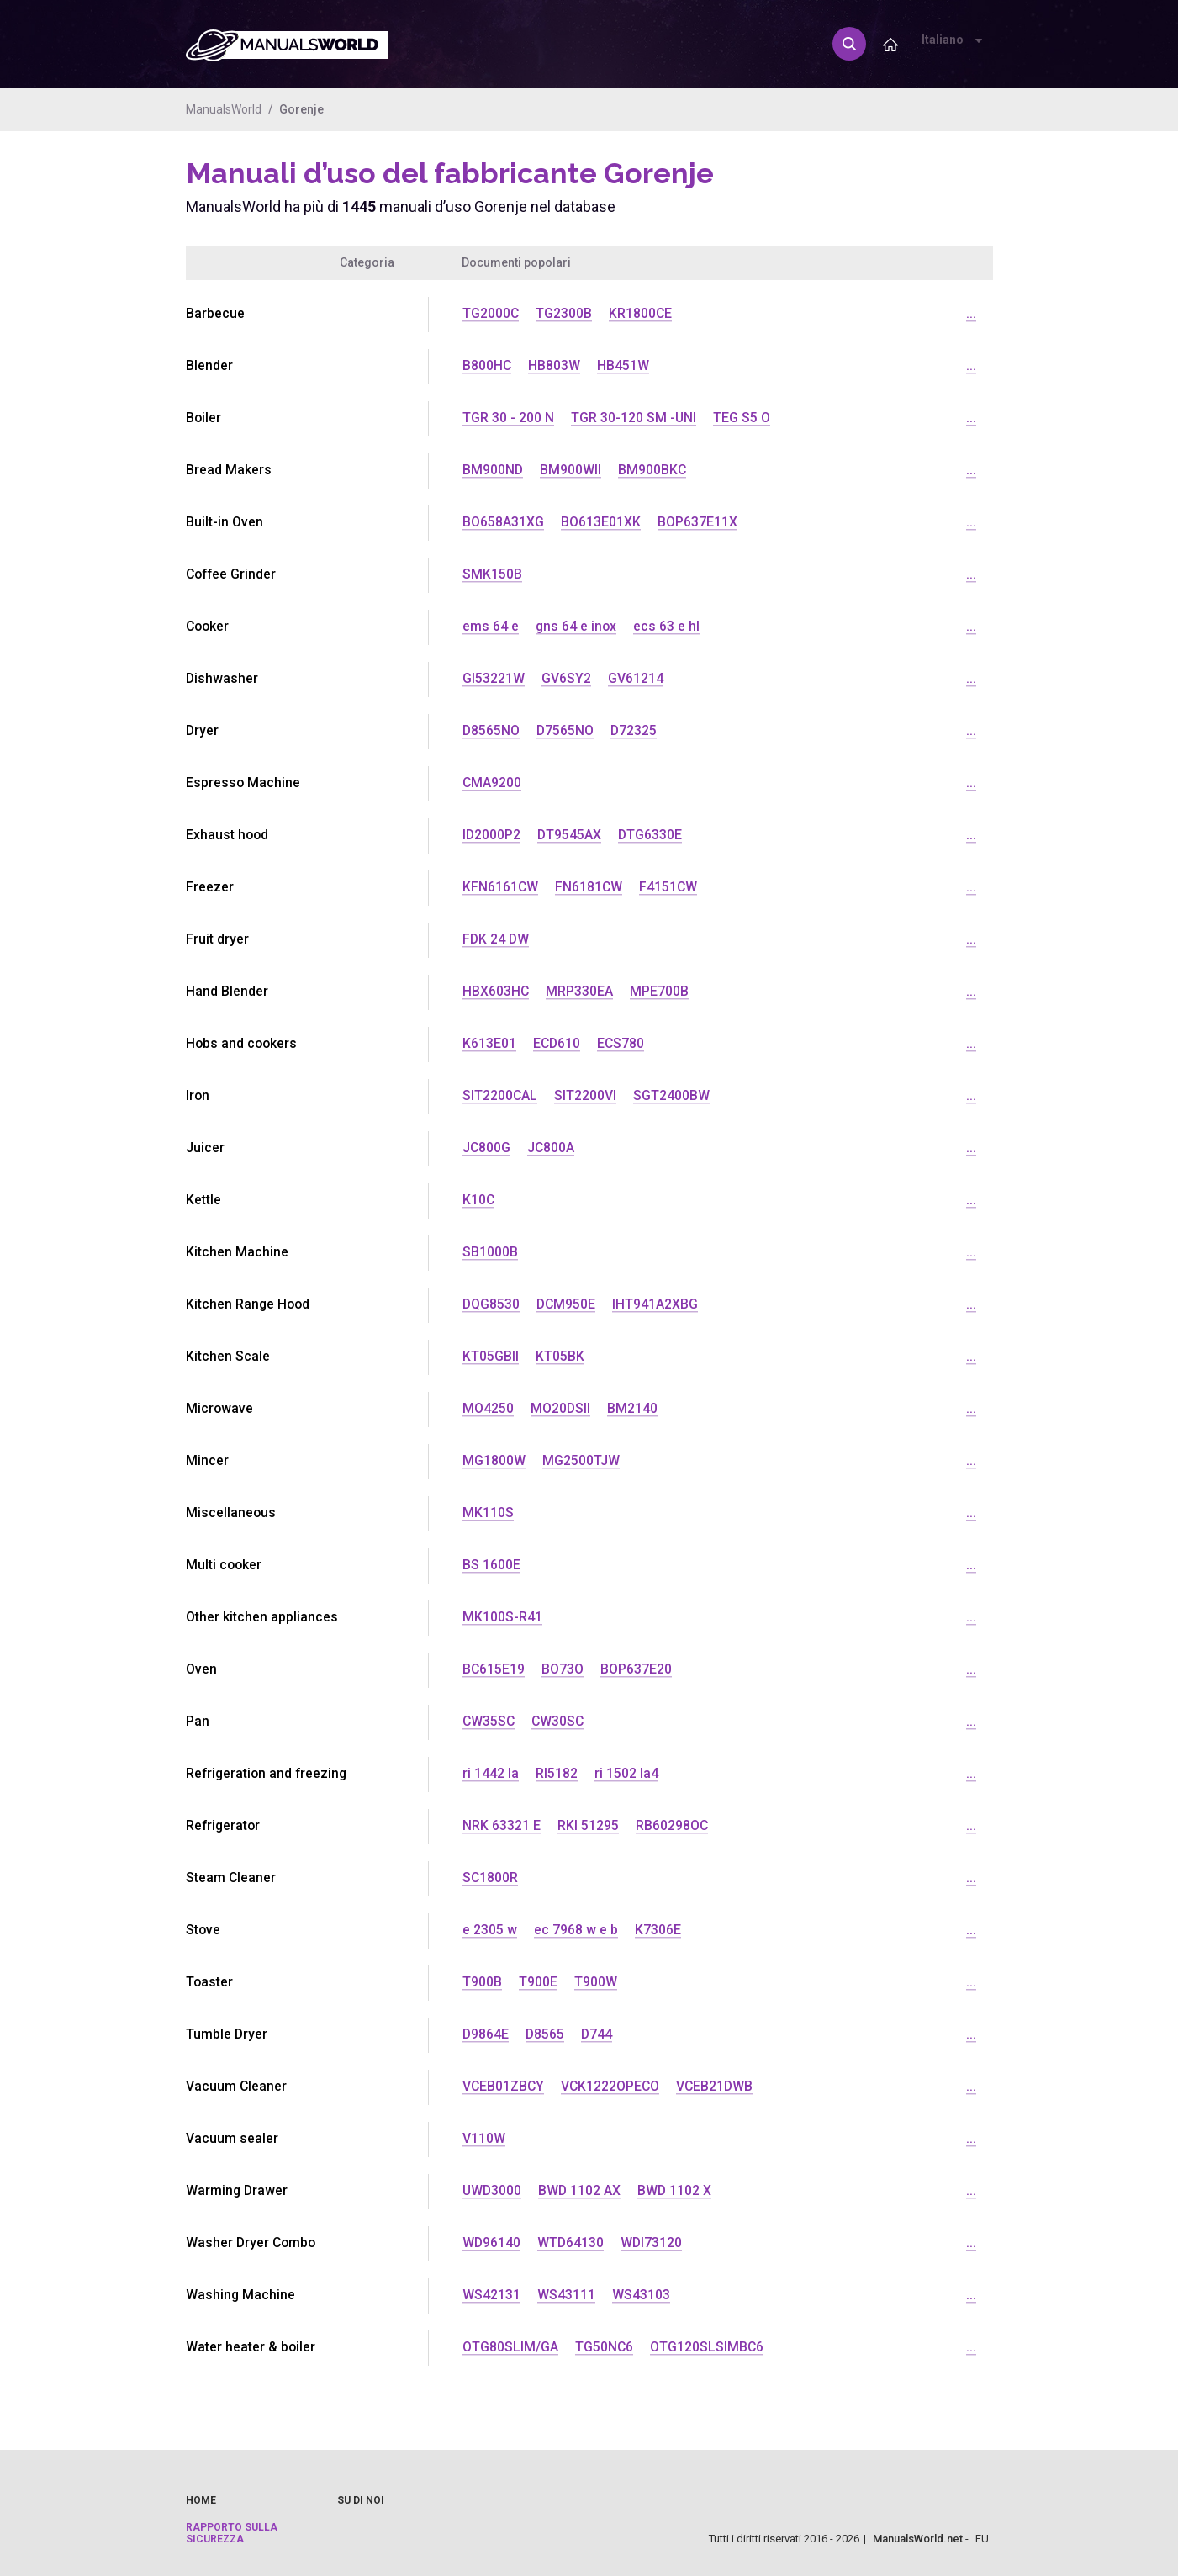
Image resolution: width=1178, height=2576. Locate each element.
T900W (595, 1982)
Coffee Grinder (232, 574)
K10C (478, 1200)
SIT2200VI (586, 1095)
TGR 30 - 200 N (508, 418)
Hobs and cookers (242, 1043)
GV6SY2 (566, 678)
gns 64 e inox (577, 626)
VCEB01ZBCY (504, 2086)
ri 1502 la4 (626, 1773)
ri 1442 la (490, 1773)
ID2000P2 (491, 835)
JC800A (552, 1148)
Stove (203, 1930)
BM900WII (571, 470)
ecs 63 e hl (668, 626)
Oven (201, 1669)
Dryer (202, 730)
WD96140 (491, 2243)
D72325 (635, 730)
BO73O (563, 1669)
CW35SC (489, 1721)
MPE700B (660, 991)
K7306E (658, 1930)
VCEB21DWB (719, 2086)
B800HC (487, 365)
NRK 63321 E (501, 1825)
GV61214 (635, 678)
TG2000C (491, 313)
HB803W (555, 365)
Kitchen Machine (237, 1252)
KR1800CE (642, 313)
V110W (483, 2138)
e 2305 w (489, 1930)
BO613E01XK (601, 522)
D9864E (486, 2034)
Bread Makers (229, 470)
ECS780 (623, 1043)
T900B (482, 1982)
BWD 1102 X (677, 2190)
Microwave (220, 1408)
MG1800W (494, 1460)
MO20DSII (561, 1408)
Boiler (204, 418)
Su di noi (360, 2500)
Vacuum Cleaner (237, 2086)
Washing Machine (241, 2295)
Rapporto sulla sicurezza (231, 2533)
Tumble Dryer (227, 2034)
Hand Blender (227, 991)
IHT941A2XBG (657, 1304)
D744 (599, 2034)
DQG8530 (491, 1304)
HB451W (624, 365)
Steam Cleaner (231, 1878)
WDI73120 (653, 2243)
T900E (538, 1982)
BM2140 (633, 1408)
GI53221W (493, 678)
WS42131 (491, 2295)
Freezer (210, 887)
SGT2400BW (672, 1095)
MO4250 (488, 1408)
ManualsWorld (223, 109)
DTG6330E (652, 835)
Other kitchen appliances (262, 1617)
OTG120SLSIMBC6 (708, 2347)
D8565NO (491, 730)
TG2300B (564, 313)
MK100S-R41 (502, 1617)
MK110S (488, 1513)
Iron (198, 1095)
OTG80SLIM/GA (510, 2347)
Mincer (207, 1460)
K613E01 (489, 1043)
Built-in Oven (224, 522)
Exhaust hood (228, 835)
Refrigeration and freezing (268, 1773)
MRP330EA (580, 991)
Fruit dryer (217, 939)
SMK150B (492, 574)
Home (201, 2500)
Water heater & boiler (251, 2347)
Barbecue (215, 313)
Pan (197, 1721)
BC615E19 (494, 1669)
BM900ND (493, 470)
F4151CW (670, 887)
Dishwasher (222, 678)
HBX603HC (496, 991)
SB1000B (490, 1252)
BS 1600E (491, 1565)
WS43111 (566, 2295)
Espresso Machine (243, 783)
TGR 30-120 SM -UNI (634, 418)
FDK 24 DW (496, 939)
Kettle (203, 1200)
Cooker (208, 626)
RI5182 (557, 1773)
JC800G (486, 1148)
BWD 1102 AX (581, 2190)
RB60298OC (672, 1825)
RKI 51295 (588, 1825)
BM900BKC (653, 470)
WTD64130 (571, 2243)
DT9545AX (570, 835)
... (971, 313)
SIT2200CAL (500, 1095)
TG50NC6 (604, 2347)
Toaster (210, 1982)
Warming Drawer (237, 2190)
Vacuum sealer (232, 2138)
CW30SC (560, 1721)
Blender (209, 365)
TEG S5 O (742, 418)
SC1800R (490, 1878)
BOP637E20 (637, 1669)
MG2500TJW (581, 1460)
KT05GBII (490, 1356)
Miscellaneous (231, 1513)
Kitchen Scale (228, 1356)
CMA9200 (492, 783)
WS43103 (641, 2295)
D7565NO (566, 730)
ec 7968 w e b (576, 1930)
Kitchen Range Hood (249, 1304)
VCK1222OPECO (613, 2086)
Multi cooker (224, 1565)
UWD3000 (492, 2190)
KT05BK (560, 1356)
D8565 (546, 2034)
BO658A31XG (503, 522)
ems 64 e (490, 626)
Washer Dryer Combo (252, 2243)
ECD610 (557, 1043)
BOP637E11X (697, 522)
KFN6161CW (500, 887)
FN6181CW (590, 887)
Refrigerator (224, 1825)
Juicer (205, 1148)
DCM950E (567, 1304)
